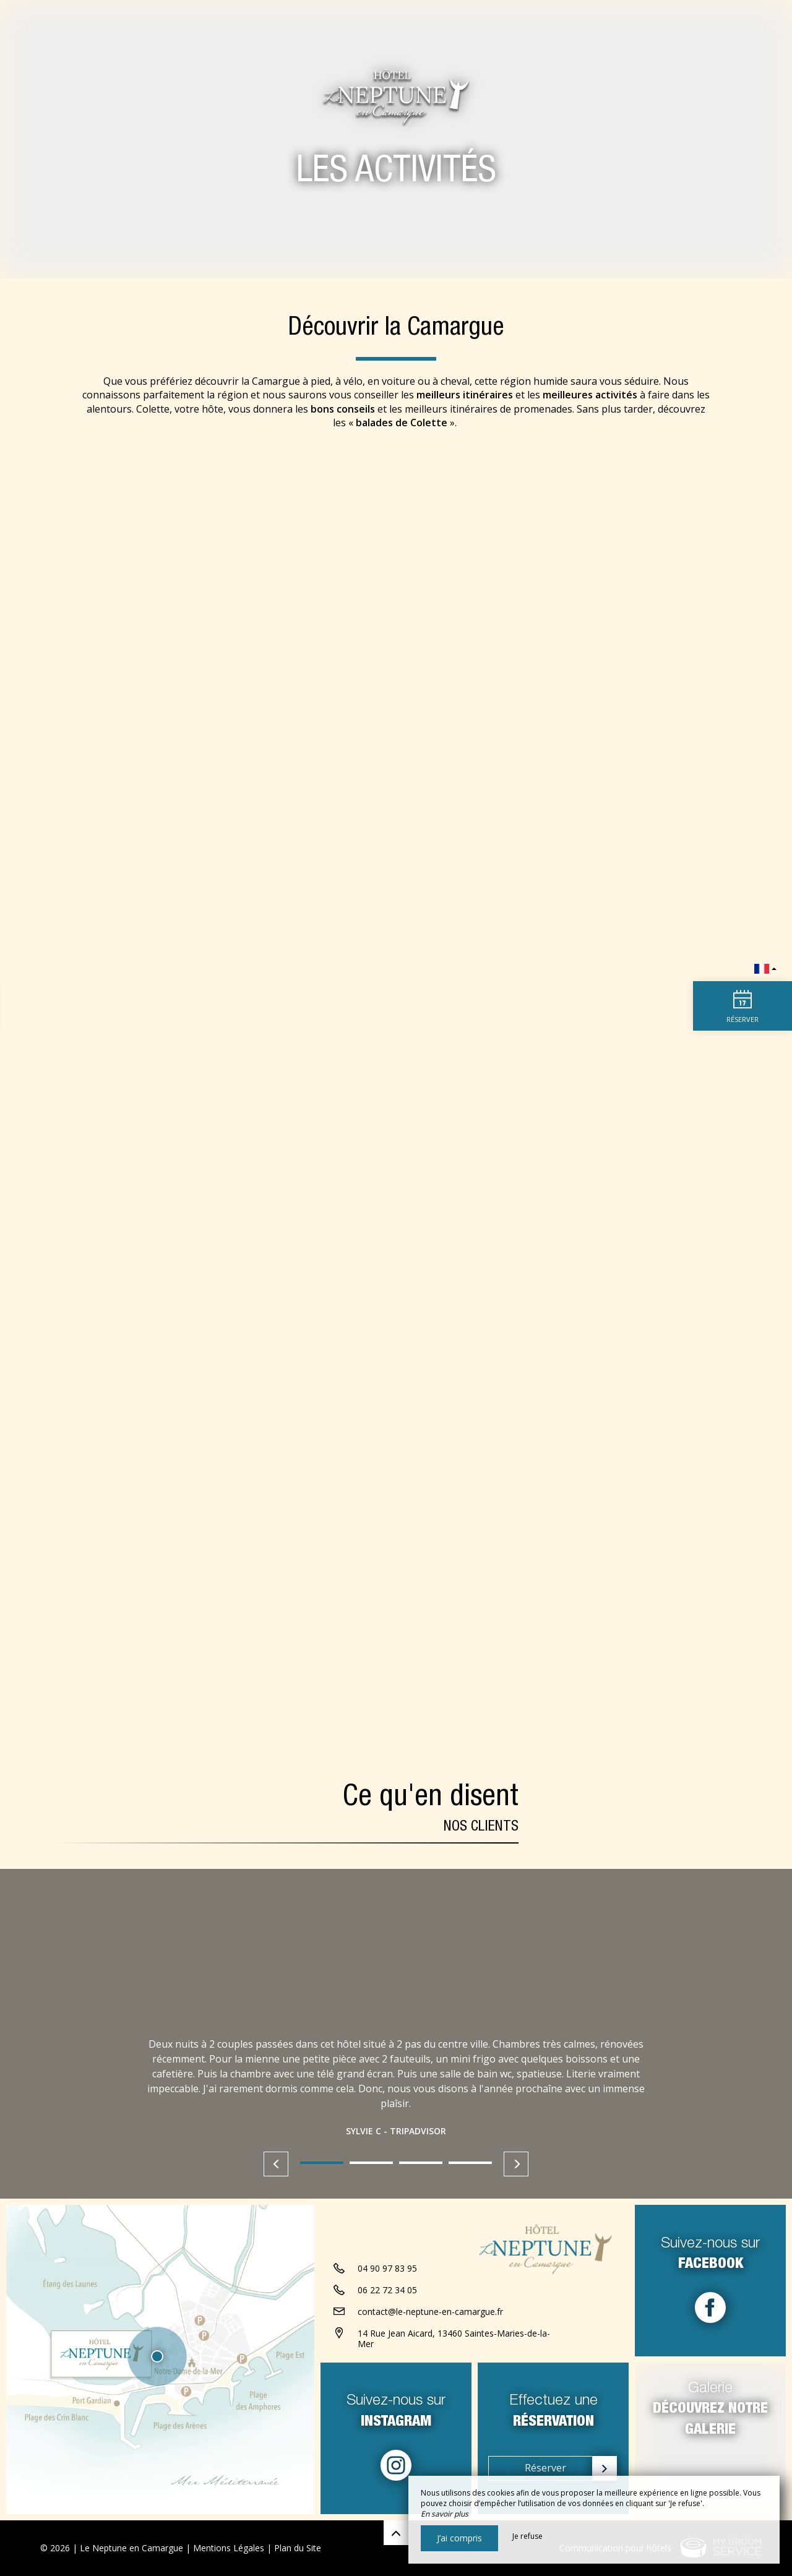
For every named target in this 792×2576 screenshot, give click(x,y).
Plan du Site (297, 2548)
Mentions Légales (228, 2548)
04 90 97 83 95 (387, 2268)
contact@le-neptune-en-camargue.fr (430, 2311)
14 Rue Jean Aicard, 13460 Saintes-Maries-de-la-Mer (454, 2338)
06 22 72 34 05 (387, 2290)
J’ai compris (459, 2538)
